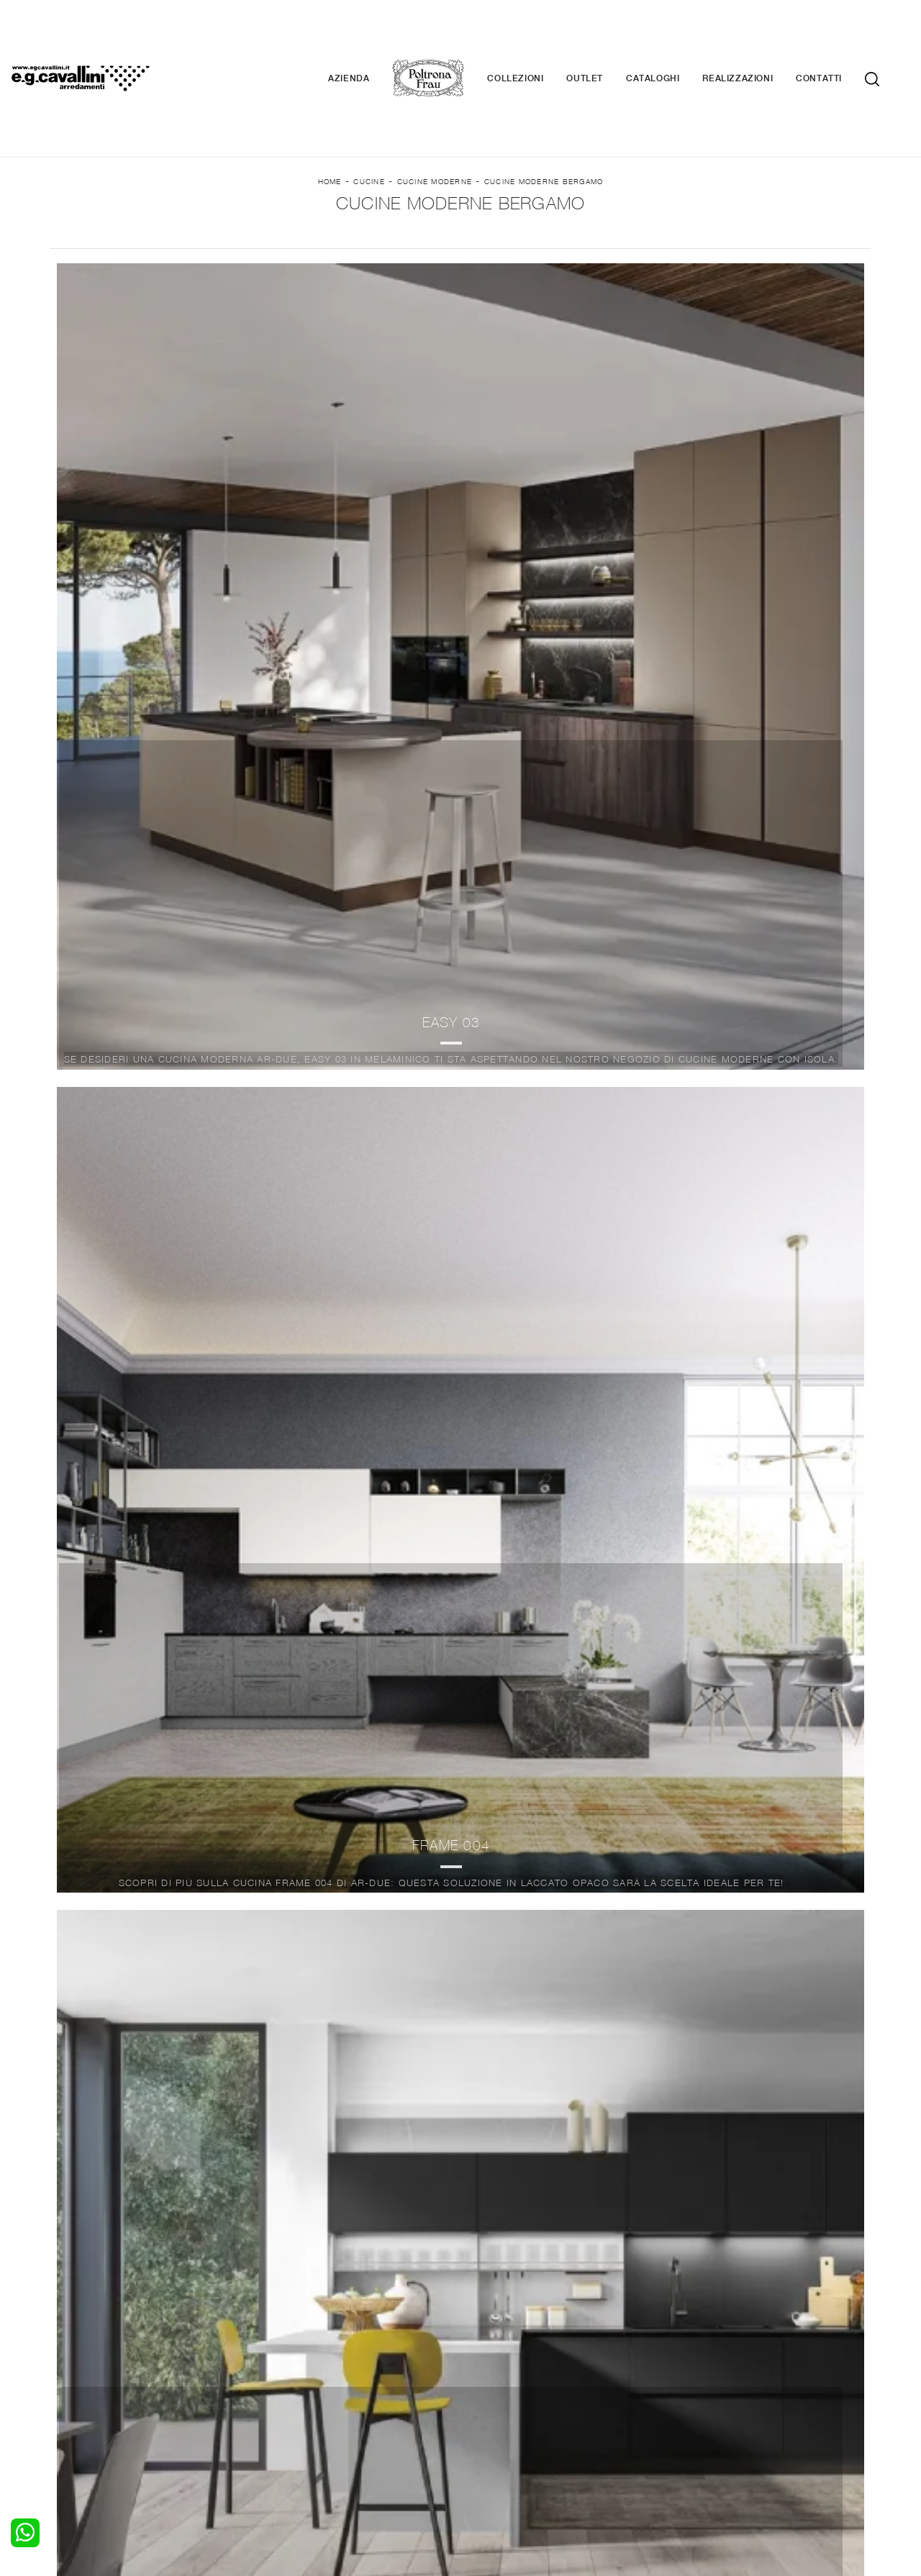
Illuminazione (500, 2392)
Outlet (606, 36)
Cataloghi (674, 36)
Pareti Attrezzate (305, 2392)
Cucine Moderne (435, 115)
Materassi (492, 2420)
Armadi (76, 2406)
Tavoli (278, 2406)
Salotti (279, 2378)
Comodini (81, 2420)
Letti (70, 2378)
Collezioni (537, 36)
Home (330, 115)
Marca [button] (276, 246)
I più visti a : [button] (628, 246)
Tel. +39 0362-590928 (523, 2469)
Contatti (840, 36)
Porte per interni (508, 2378)
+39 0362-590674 (631, 2469)
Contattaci (699, 2392)
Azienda (370, 36)
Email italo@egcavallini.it (743, 2469)
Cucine (369, 115)
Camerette (84, 2392)
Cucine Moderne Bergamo (544, 115)
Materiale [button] (384, 246)
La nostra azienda (717, 2378)
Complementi (500, 2406)
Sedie (277, 2420)
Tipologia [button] (502, 246)
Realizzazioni (759, 36)
